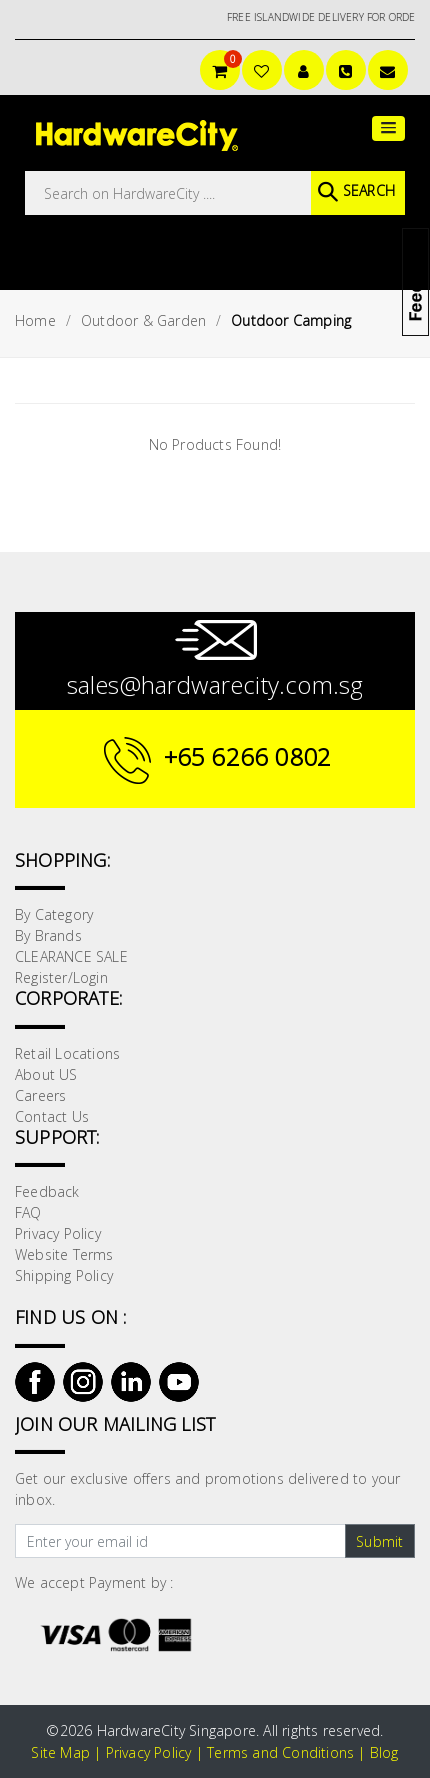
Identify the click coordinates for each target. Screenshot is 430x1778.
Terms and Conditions (280, 1752)
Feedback (47, 1191)
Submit (379, 1541)
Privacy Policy (58, 1233)
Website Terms (64, 1254)
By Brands (48, 935)
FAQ (28, 1212)
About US (46, 1074)
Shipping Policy (64, 1275)
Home (35, 320)
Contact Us (52, 1116)
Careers (40, 1095)
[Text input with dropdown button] (180, 1541)
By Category (54, 914)
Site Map (60, 1752)
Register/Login (61, 977)
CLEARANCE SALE (71, 956)
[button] (388, 128)
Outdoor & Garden (143, 320)
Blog (384, 1752)
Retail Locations (67, 1053)
